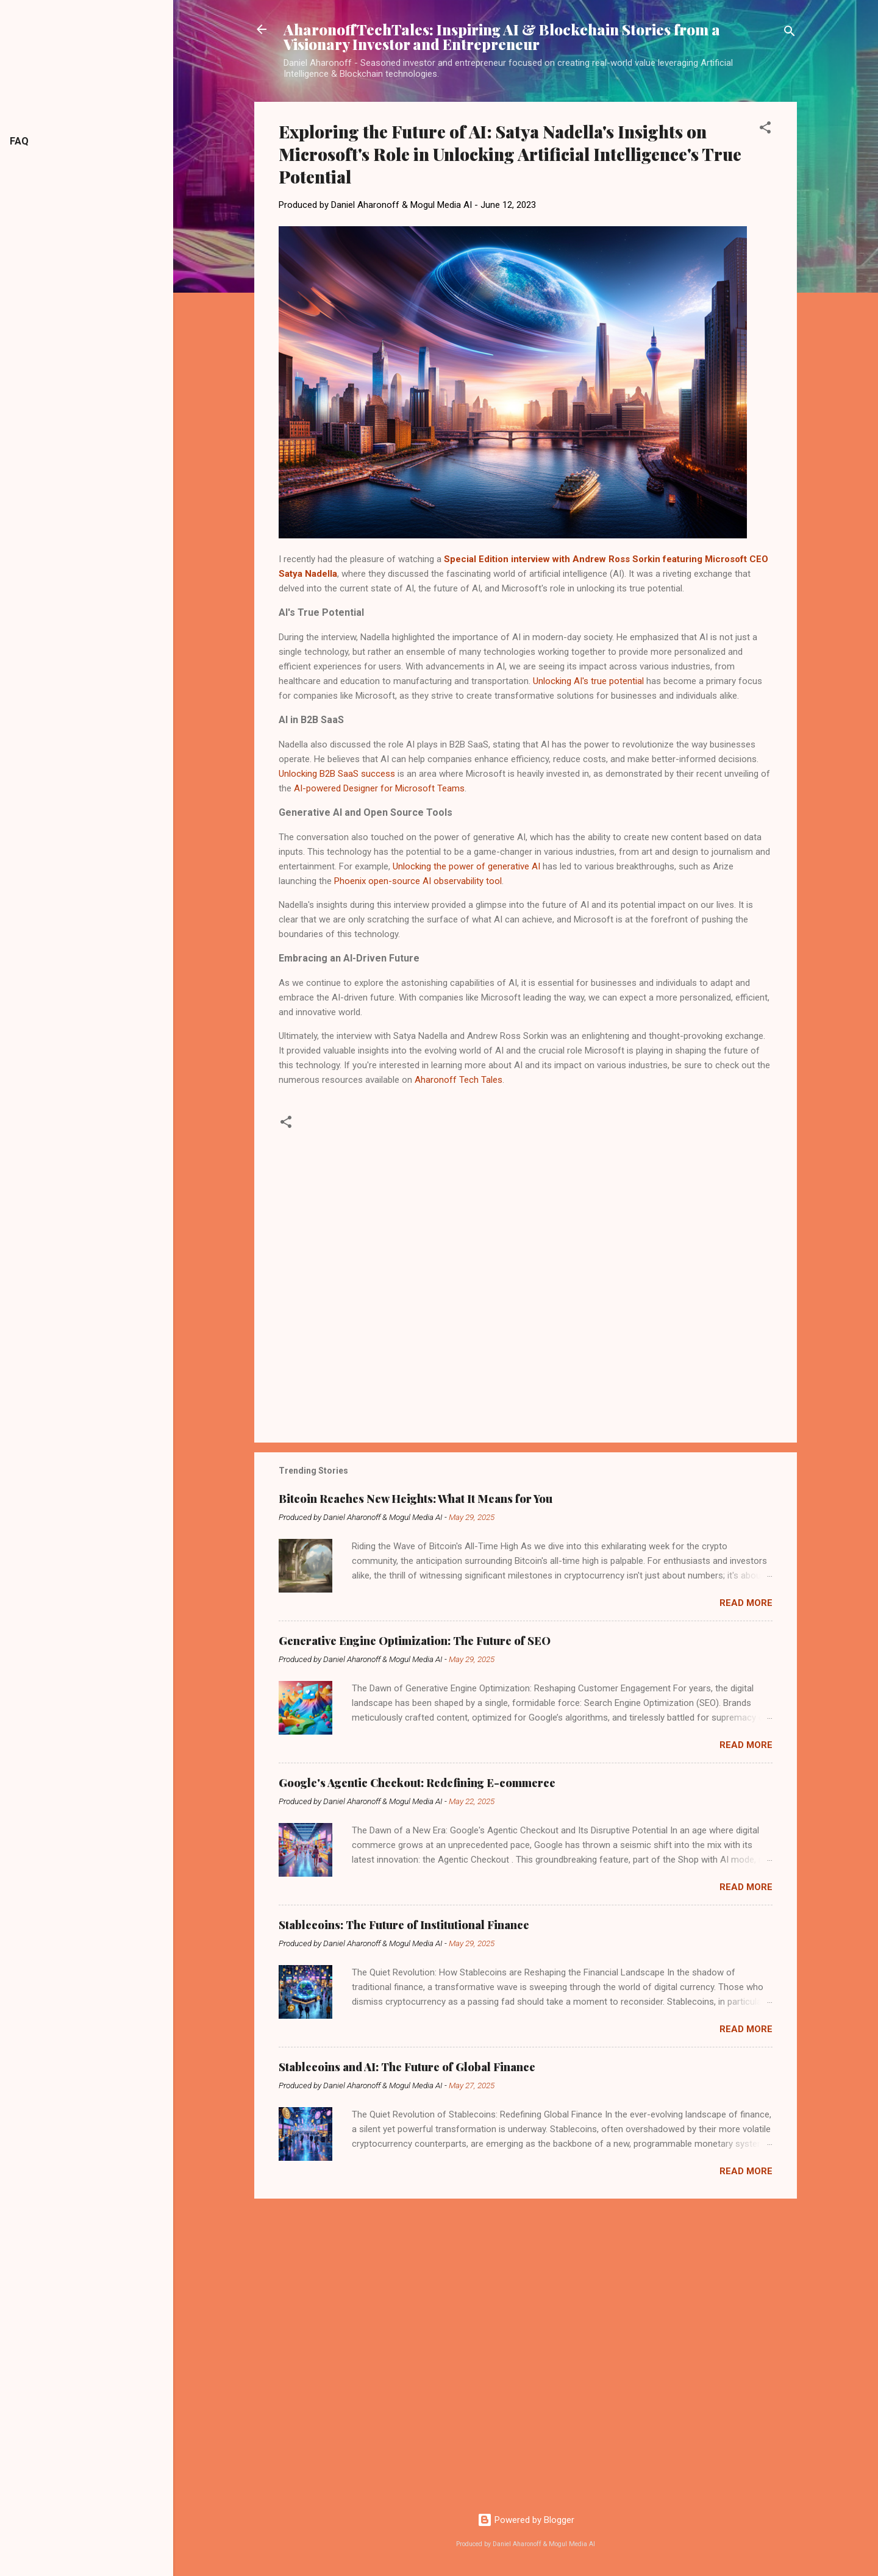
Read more (746, 1602)
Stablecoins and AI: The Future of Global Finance (407, 2067)
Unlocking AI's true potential (588, 681)
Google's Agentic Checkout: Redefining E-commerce (417, 1782)
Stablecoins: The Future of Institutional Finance (404, 1925)
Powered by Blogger (525, 2519)
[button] (765, 129)
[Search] (789, 33)
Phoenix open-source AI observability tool (418, 881)
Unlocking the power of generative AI (466, 866)
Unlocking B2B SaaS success (337, 773)
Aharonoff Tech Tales (458, 1079)
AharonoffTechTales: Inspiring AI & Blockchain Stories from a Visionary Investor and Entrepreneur (502, 37)
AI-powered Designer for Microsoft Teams (379, 788)
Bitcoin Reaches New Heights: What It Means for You (415, 1498)
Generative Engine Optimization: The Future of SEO (415, 1640)
